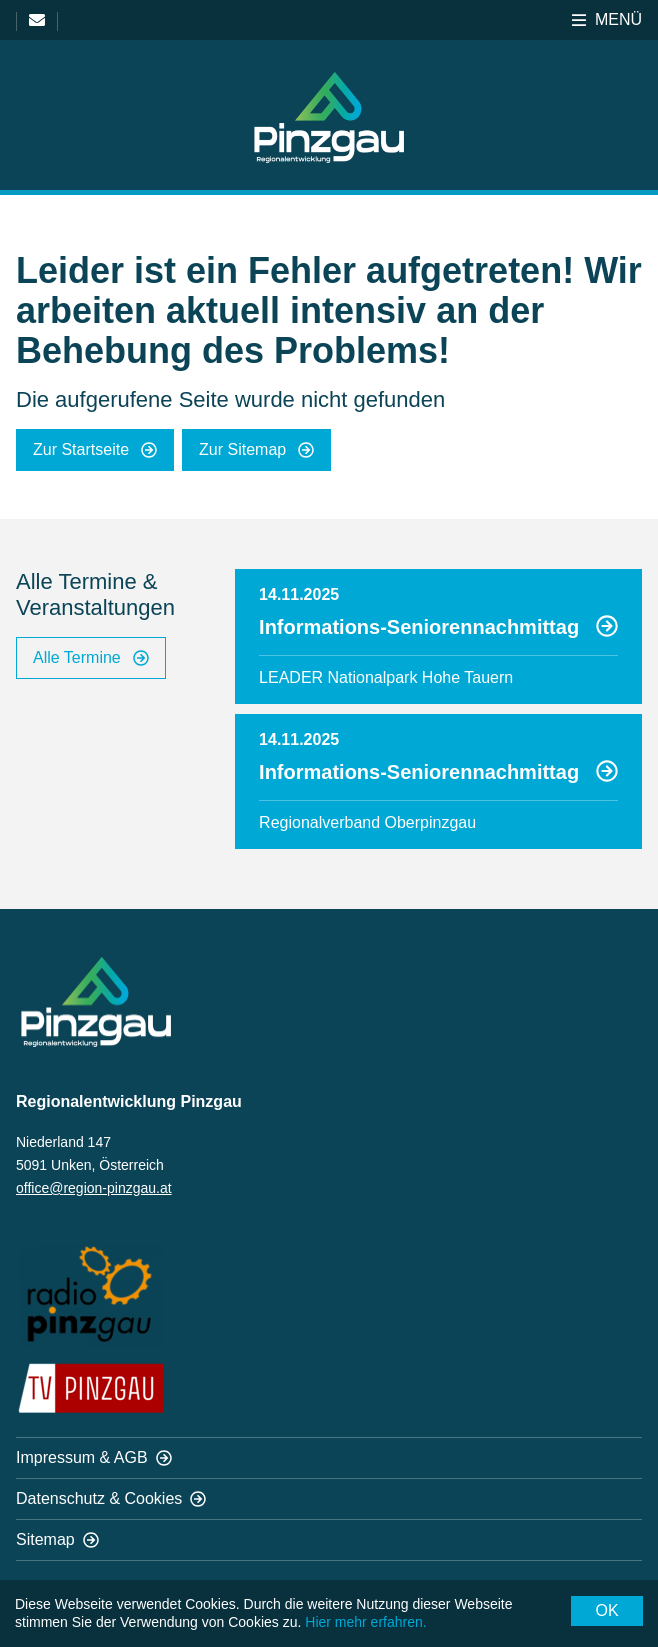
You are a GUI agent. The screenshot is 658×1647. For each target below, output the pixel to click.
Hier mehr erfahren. (365, 1622)
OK (606, 1610)
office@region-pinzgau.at (94, 1188)
